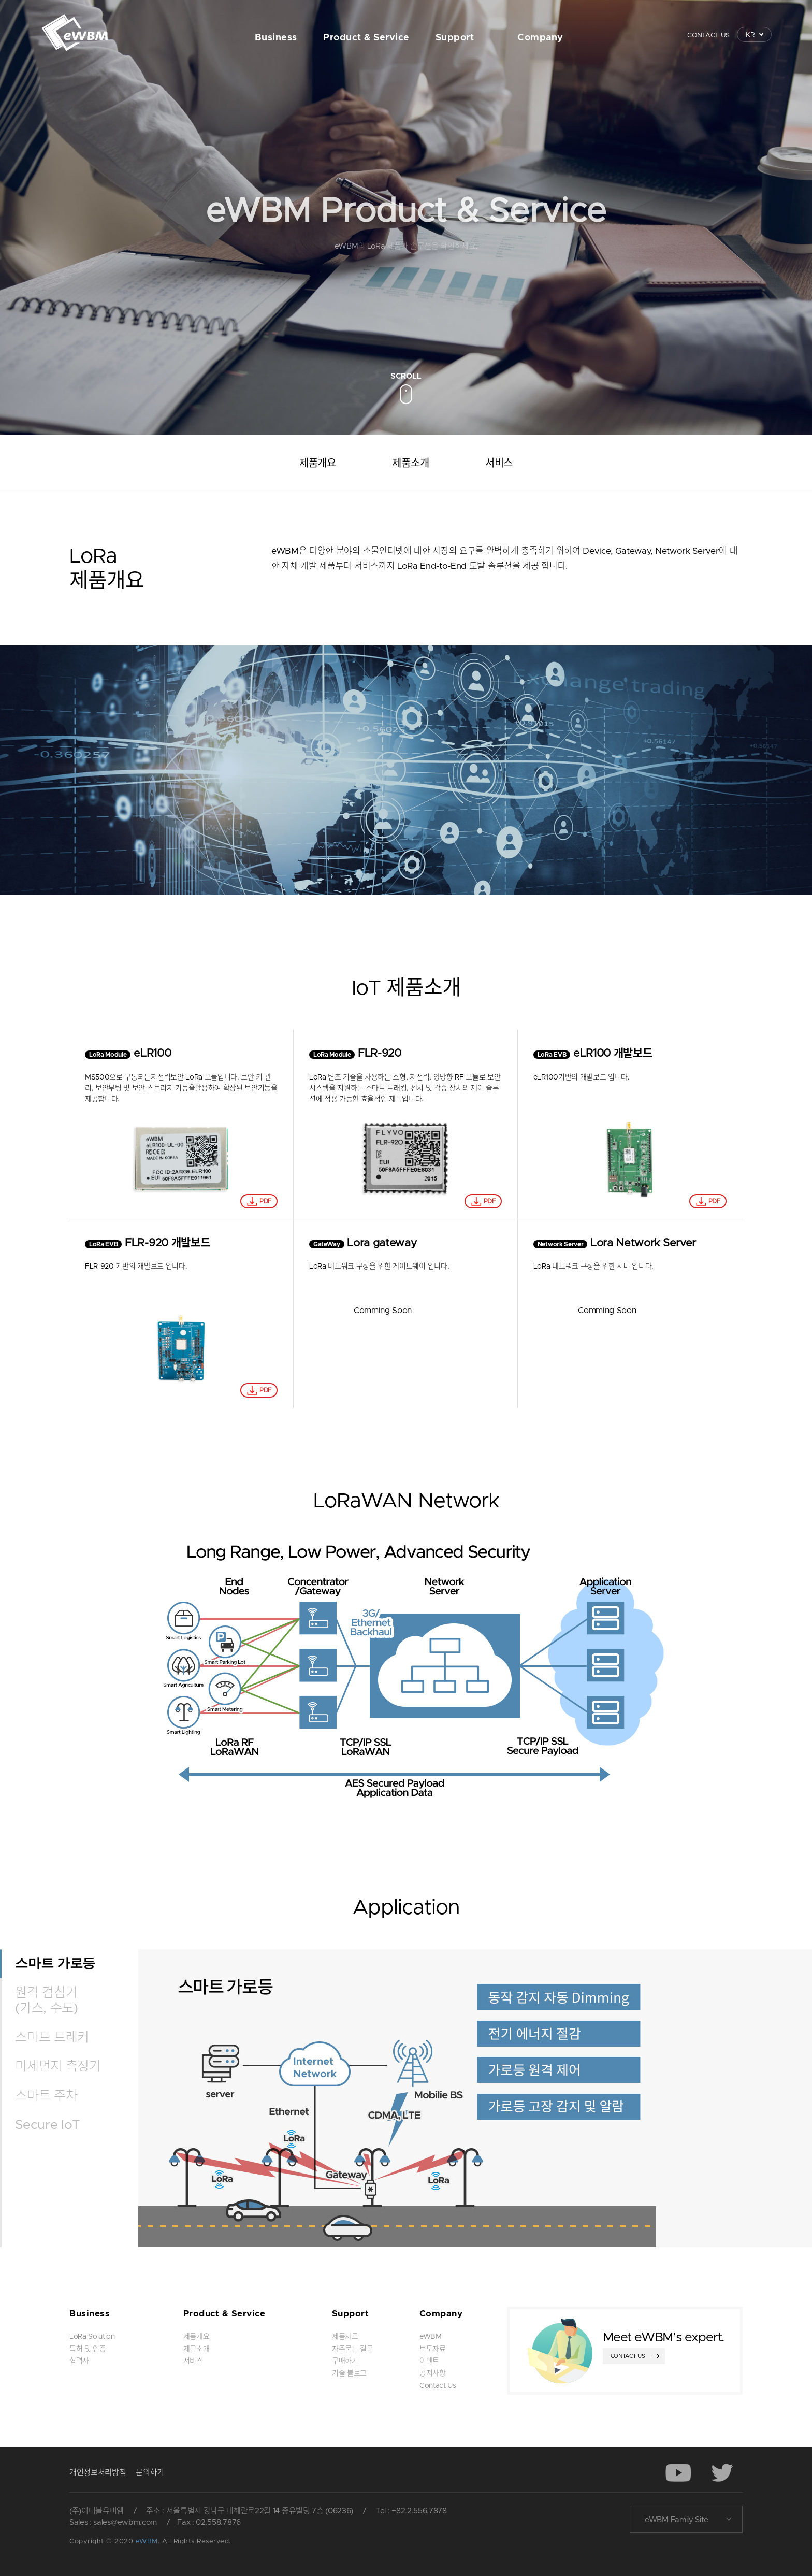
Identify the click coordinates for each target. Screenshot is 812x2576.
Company (540, 37)
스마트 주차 (46, 2096)
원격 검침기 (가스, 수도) (46, 2001)
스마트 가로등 (55, 1963)
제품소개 (410, 463)
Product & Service (366, 37)
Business (276, 37)
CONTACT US (708, 35)
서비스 (499, 463)
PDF (265, 1201)
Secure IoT (47, 2125)
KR (750, 35)
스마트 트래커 (52, 2037)
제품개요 (317, 463)
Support (455, 37)
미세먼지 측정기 (57, 2066)
